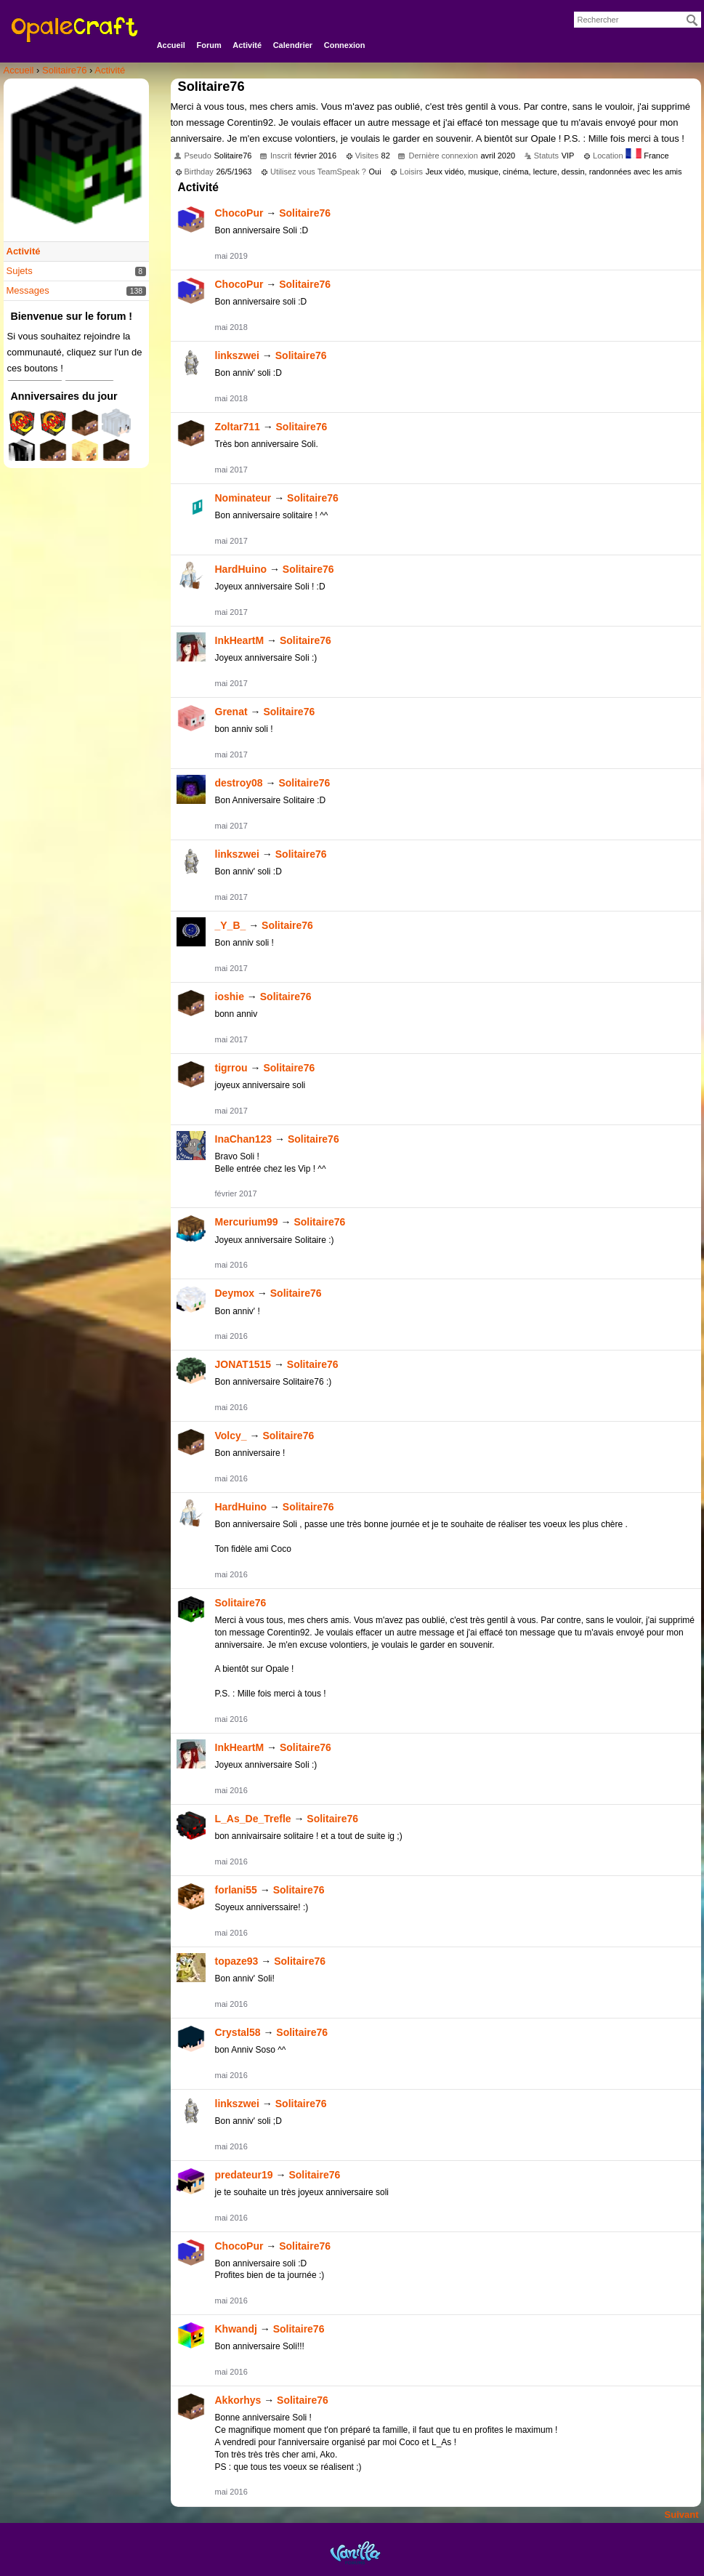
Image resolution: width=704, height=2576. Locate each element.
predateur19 (244, 2175)
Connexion (344, 45)
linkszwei (237, 355)
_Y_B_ (230, 925)
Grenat (231, 711)
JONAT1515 (243, 1364)
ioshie (229, 996)
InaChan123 (243, 1139)
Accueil (171, 45)
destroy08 (239, 783)
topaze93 (237, 1961)
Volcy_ (231, 1435)
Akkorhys (238, 2400)
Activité (247, 45)
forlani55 (236, 1890)
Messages (28, 290)
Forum (208, 45)
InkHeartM (239, 640)
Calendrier (292, 45)
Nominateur (243, 498)
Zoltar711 (237, 426)
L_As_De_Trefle (253, 1818)
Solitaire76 (305, 213)
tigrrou (231, 1068)
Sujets (20, 270)
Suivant (682, 2514)
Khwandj (236, 2329)
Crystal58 (238, 2032)
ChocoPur (239, 213)
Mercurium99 (246, 1222)
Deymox (234, 1293)
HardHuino (241, 569)
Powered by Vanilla (355, 2552)
